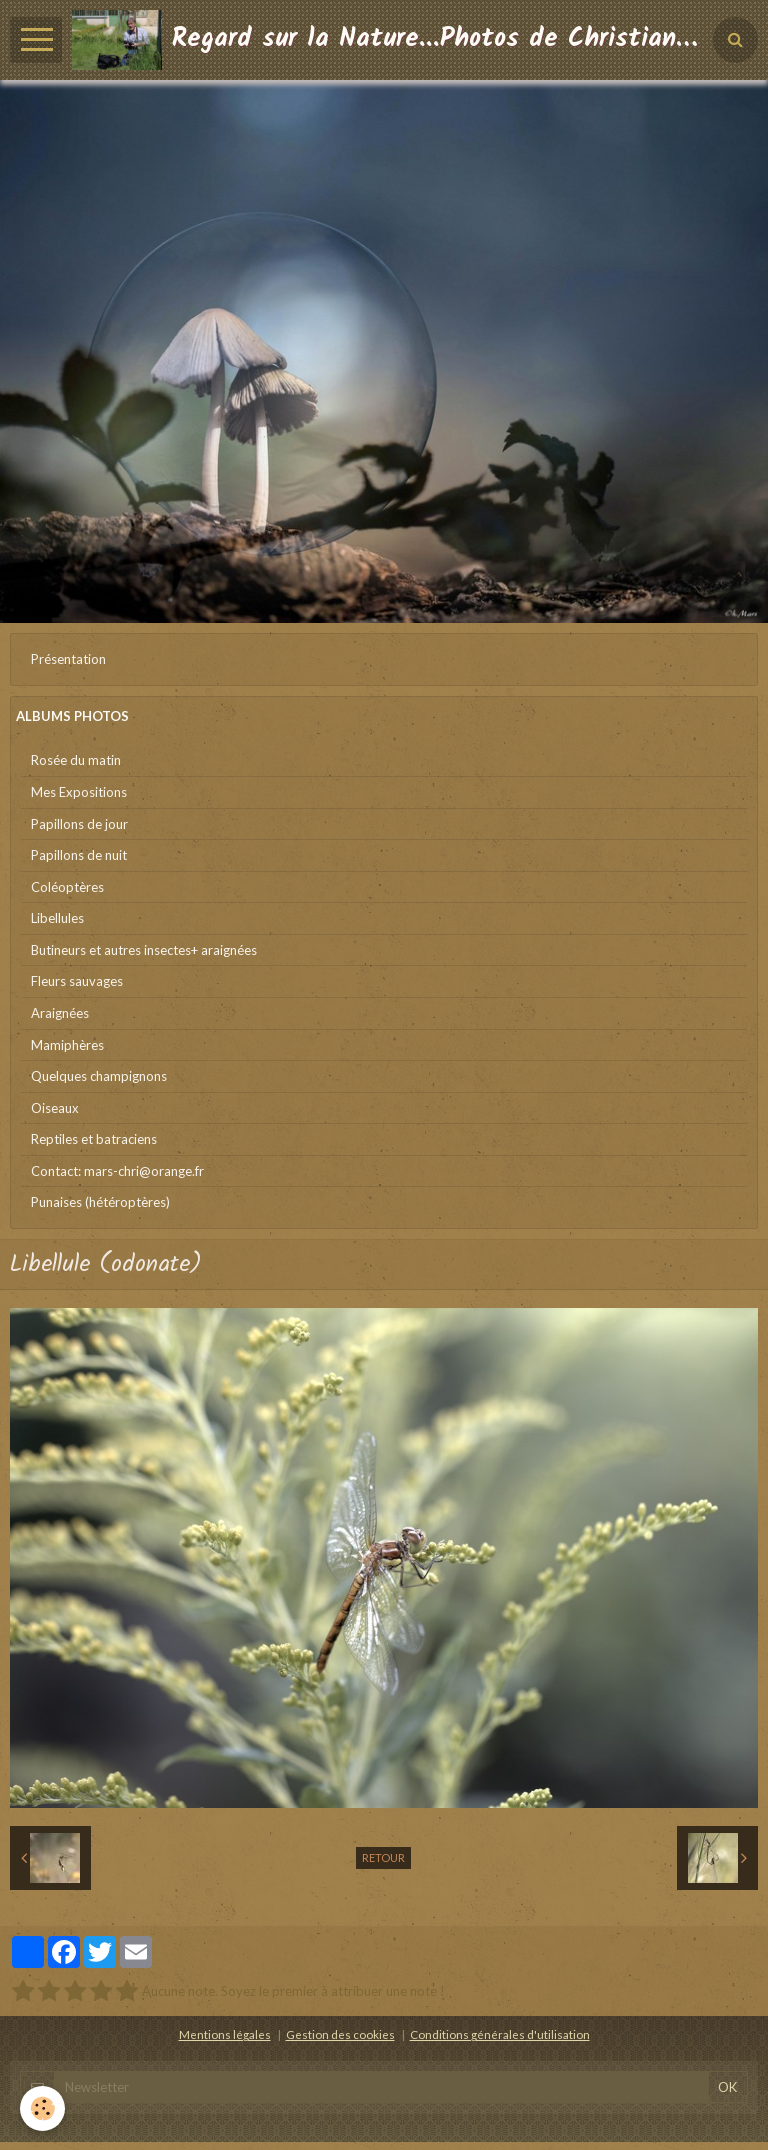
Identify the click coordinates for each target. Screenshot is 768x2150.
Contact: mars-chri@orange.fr (117, 1171)
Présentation (68, 659)
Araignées (60, 1013)
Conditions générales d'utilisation (500, 2034)
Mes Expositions (79, 792)
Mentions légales (225, 2034)
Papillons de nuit (79, 855)
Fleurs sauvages (77, 981)
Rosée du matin (76, 760)
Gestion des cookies (340, 2034)
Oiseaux (55, 1108)
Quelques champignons (99, 1076)
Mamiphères (67, 1045)
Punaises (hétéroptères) (100, 1202)
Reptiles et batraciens (94, 1139)
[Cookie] (42, 2108)
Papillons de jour (79, 824)
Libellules (57, 918)
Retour (383, 1857)
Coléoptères (67, 887)
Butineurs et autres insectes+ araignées (144, 950)
